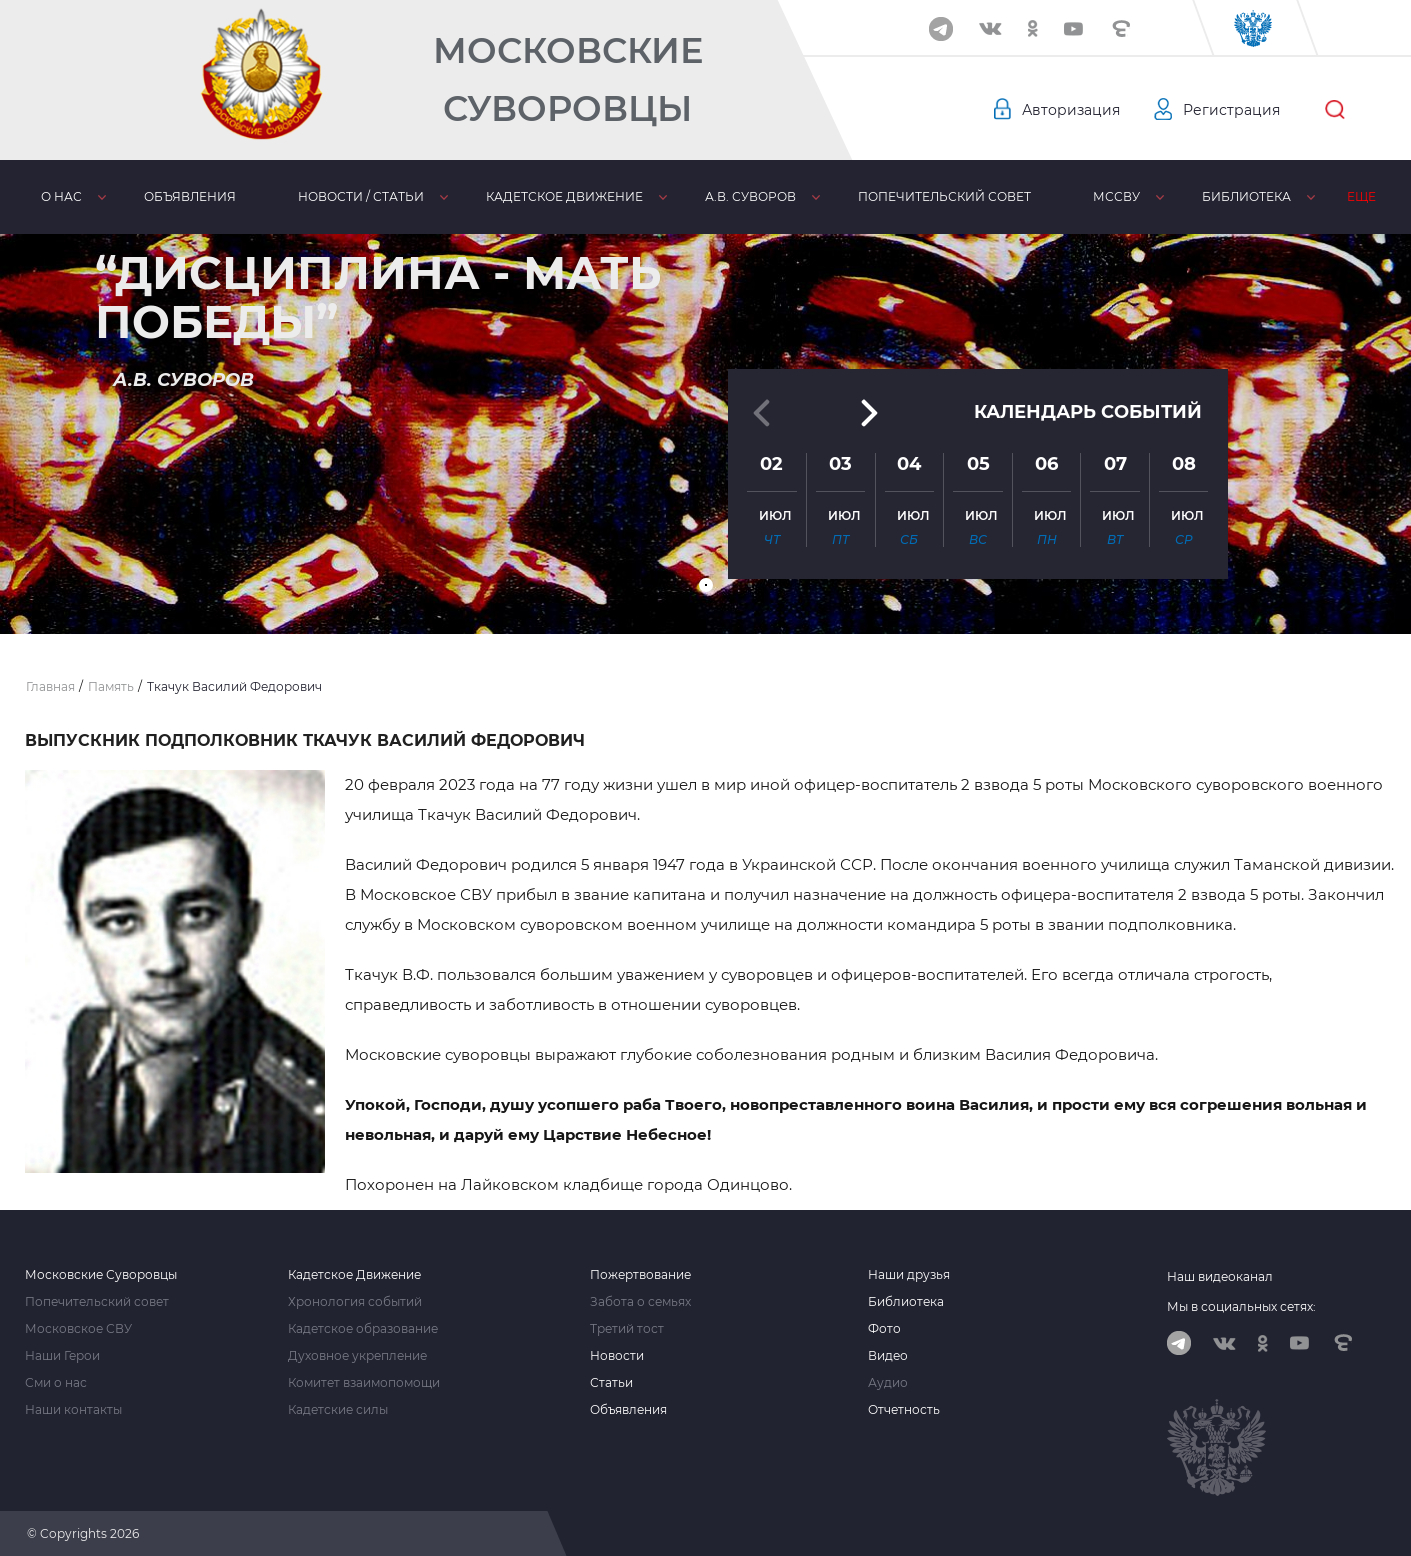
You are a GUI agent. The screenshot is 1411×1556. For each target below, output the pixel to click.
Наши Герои (62, 1356)
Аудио (888, 1383)
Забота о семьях (640, 1302)
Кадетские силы (338, 1410)
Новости (617, 1356)
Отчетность (904, 1410)
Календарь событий (1088, 412)
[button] (706, 585)
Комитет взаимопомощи (364, 1383)
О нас (55, 196)
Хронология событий (355, 1302)
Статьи (611, 1383)
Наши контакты (73, 1410)
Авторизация (1071, 110)
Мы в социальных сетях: (1241, 1306)
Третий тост (627, 1329)
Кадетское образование (363, 1329)
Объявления (172, 196)
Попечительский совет (878, 196)
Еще (1371, 196)
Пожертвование (640, 1275)
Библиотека (1156, 196)
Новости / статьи (331, 196)
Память (1279, 196)
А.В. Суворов (696, 196)
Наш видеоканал (1220, 1276)
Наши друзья (909, 1275)
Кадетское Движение (354, 1275)
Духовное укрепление (357, 1356)
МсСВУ (1038, 196)
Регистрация (1231, 110)
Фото (884, 1329)
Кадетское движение (522, 196)
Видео (888, 1356)
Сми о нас (56, 1383)
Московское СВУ (78, 1329)
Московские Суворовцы (568, 79)
